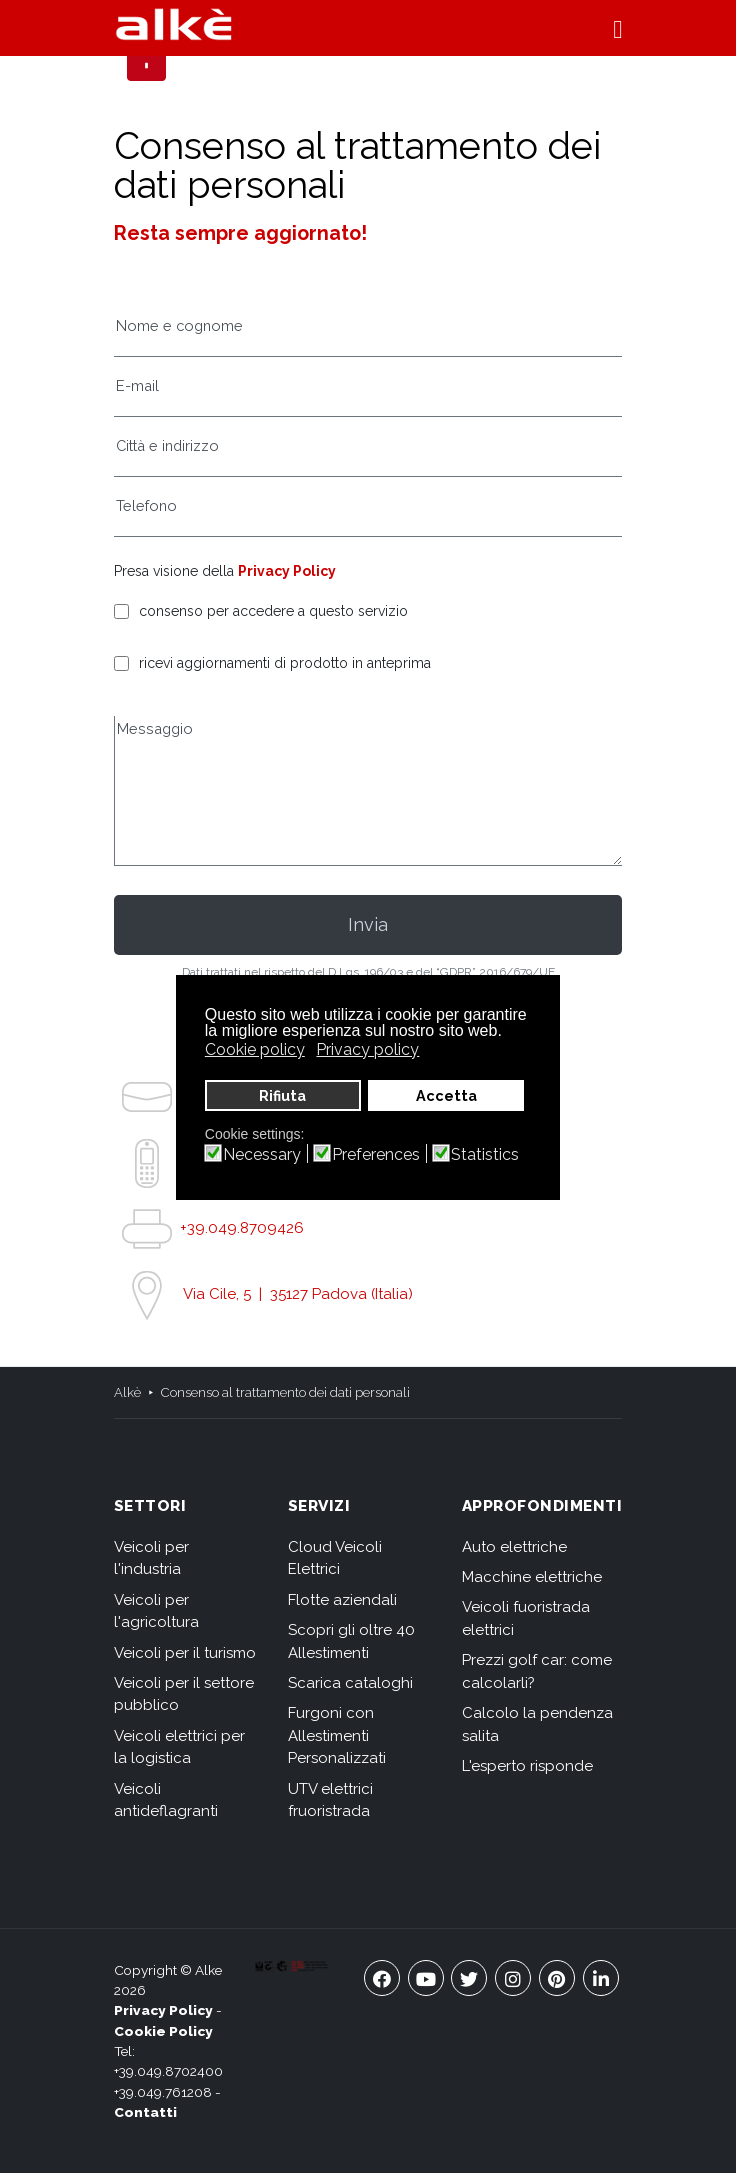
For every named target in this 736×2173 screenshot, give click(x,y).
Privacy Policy (287, 571)
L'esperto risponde (527, 1766)
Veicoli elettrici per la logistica (179, 1747)
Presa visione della (225, 571)
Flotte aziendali (342, 1600)
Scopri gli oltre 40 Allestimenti (351, 1641)
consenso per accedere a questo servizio (273, 611)
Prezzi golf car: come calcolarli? (537, 1671)
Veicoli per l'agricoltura (156, 1611)
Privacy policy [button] (367, 1049)
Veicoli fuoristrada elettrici (526, 1618)
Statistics (485, 1155)
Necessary (262, 1155)
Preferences (376, 1155)
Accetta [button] (446, 1095)
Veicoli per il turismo (185, 1653)
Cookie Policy (163, 2031)
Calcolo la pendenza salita (537, 1724)
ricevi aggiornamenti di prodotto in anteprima (285, 663)
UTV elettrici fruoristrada (330, 1800)
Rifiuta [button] (282, 1095)
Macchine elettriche (532, 1577)
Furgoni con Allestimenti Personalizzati (337, 1735)
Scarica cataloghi (350, 1683)
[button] (617, 28)
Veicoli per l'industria (151, 1558)
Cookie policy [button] (255, 1049)
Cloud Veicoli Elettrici (335, 1558)
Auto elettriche (514, 1547)
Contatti (145, 2112)
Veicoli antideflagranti (166, 1800)
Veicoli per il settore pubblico (184, 1694)
